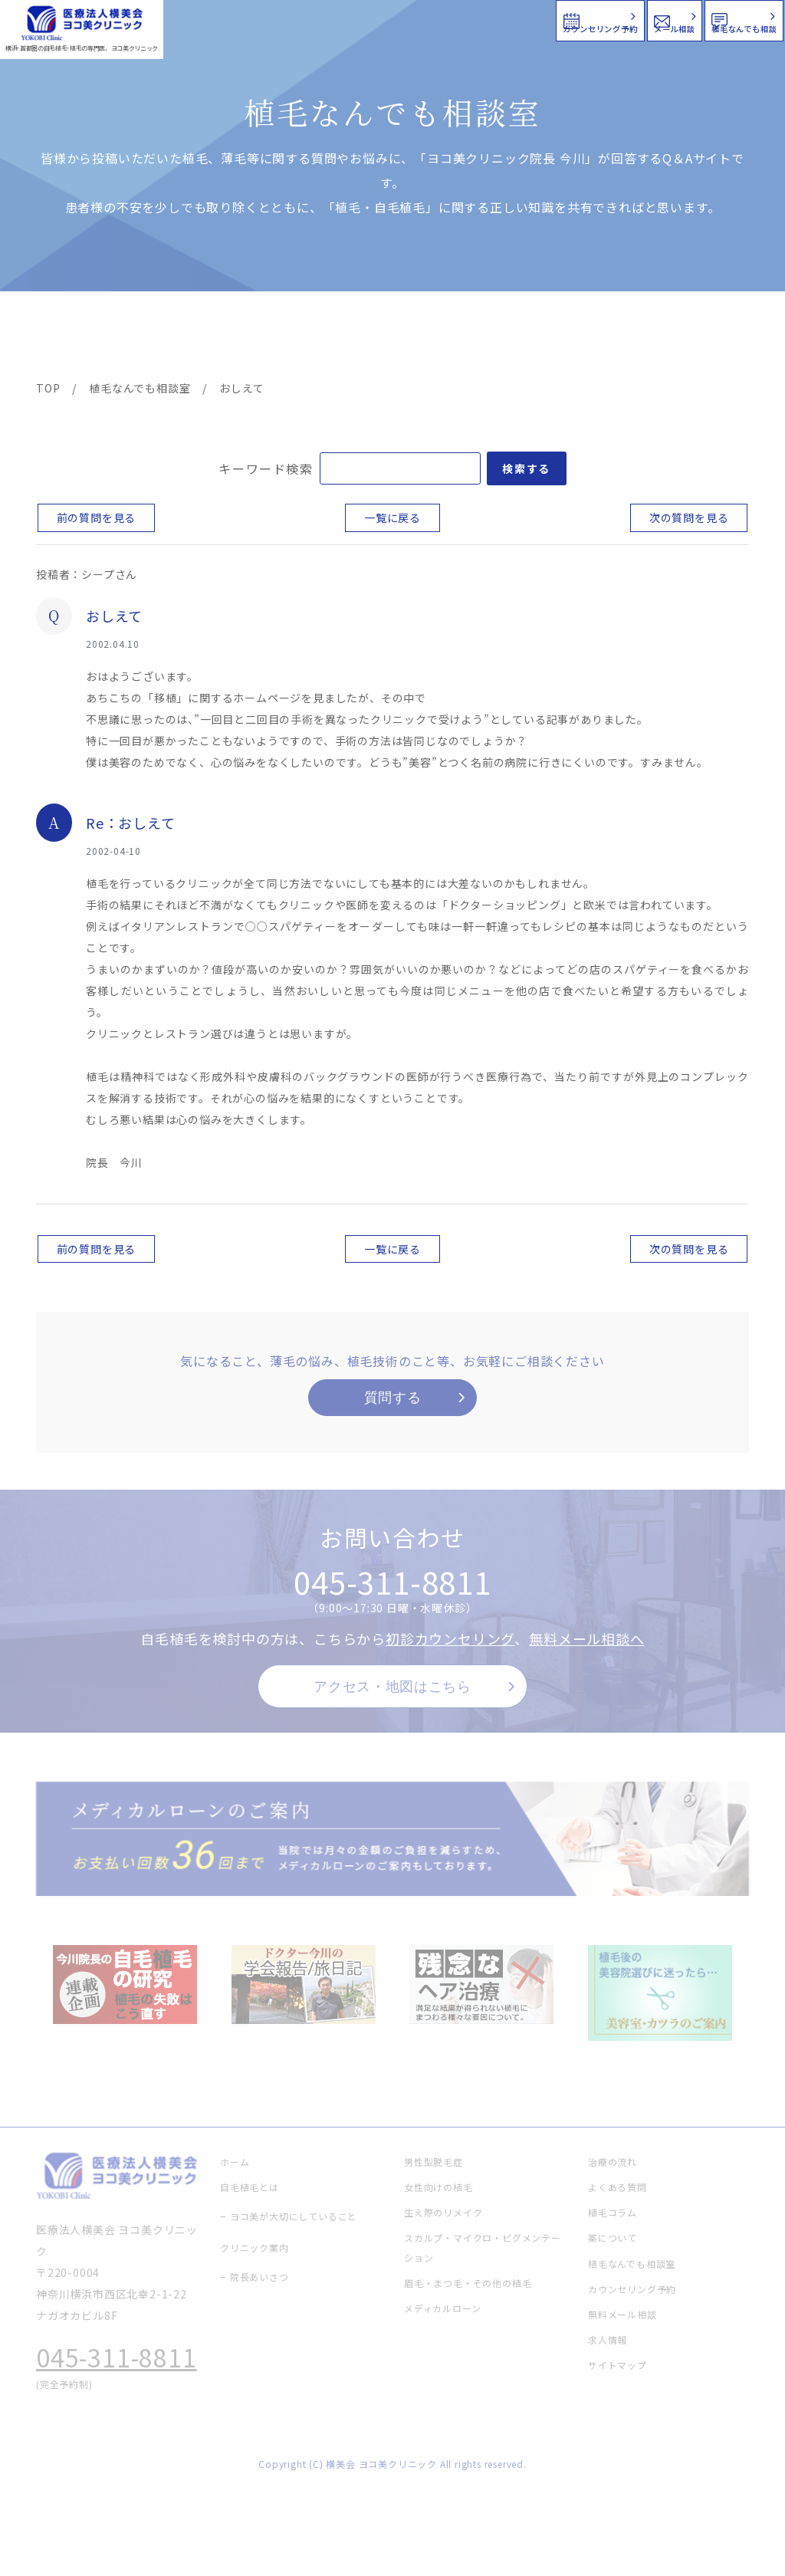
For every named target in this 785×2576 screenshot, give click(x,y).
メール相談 (507, 19)
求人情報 (704, 337)
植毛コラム (616, 337)
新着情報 (531, 337)
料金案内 (361, 337)
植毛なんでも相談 (684, 19)
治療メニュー (168, 337)
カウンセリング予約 (323, 19)
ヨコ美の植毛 (80, 337)
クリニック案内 (266, 337)
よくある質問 (446, 337)
